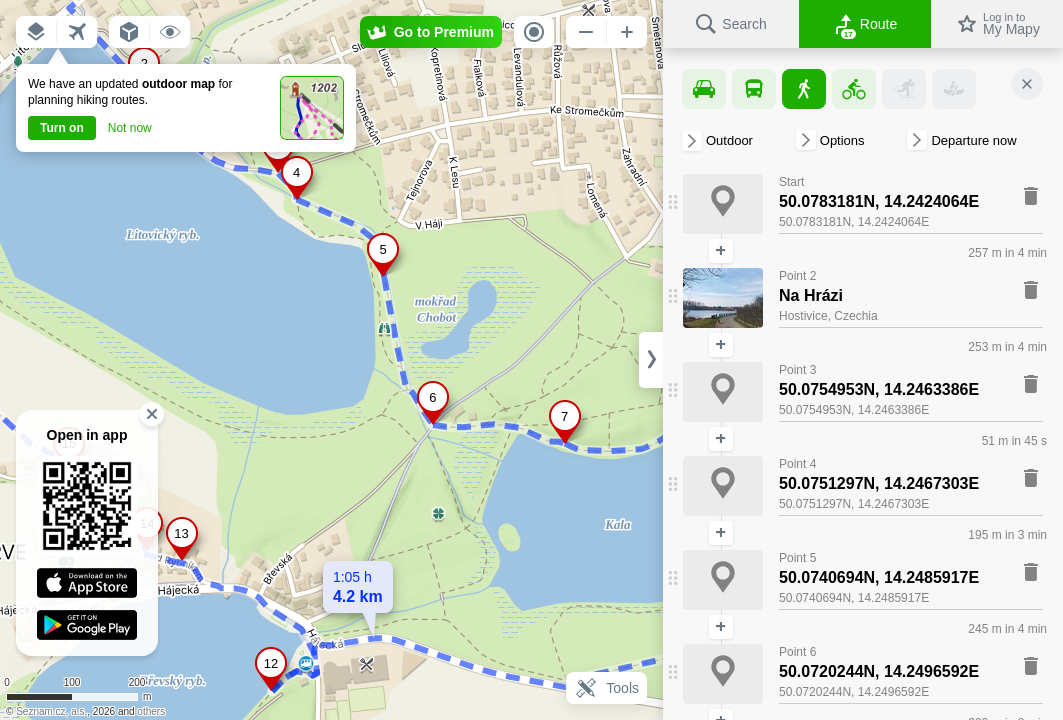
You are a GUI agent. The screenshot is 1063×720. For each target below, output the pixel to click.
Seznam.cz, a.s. (51, 711)
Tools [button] (606, 688)
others (151, 711)
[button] (36, 32)
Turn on (62, 128)
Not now (130, 128)
